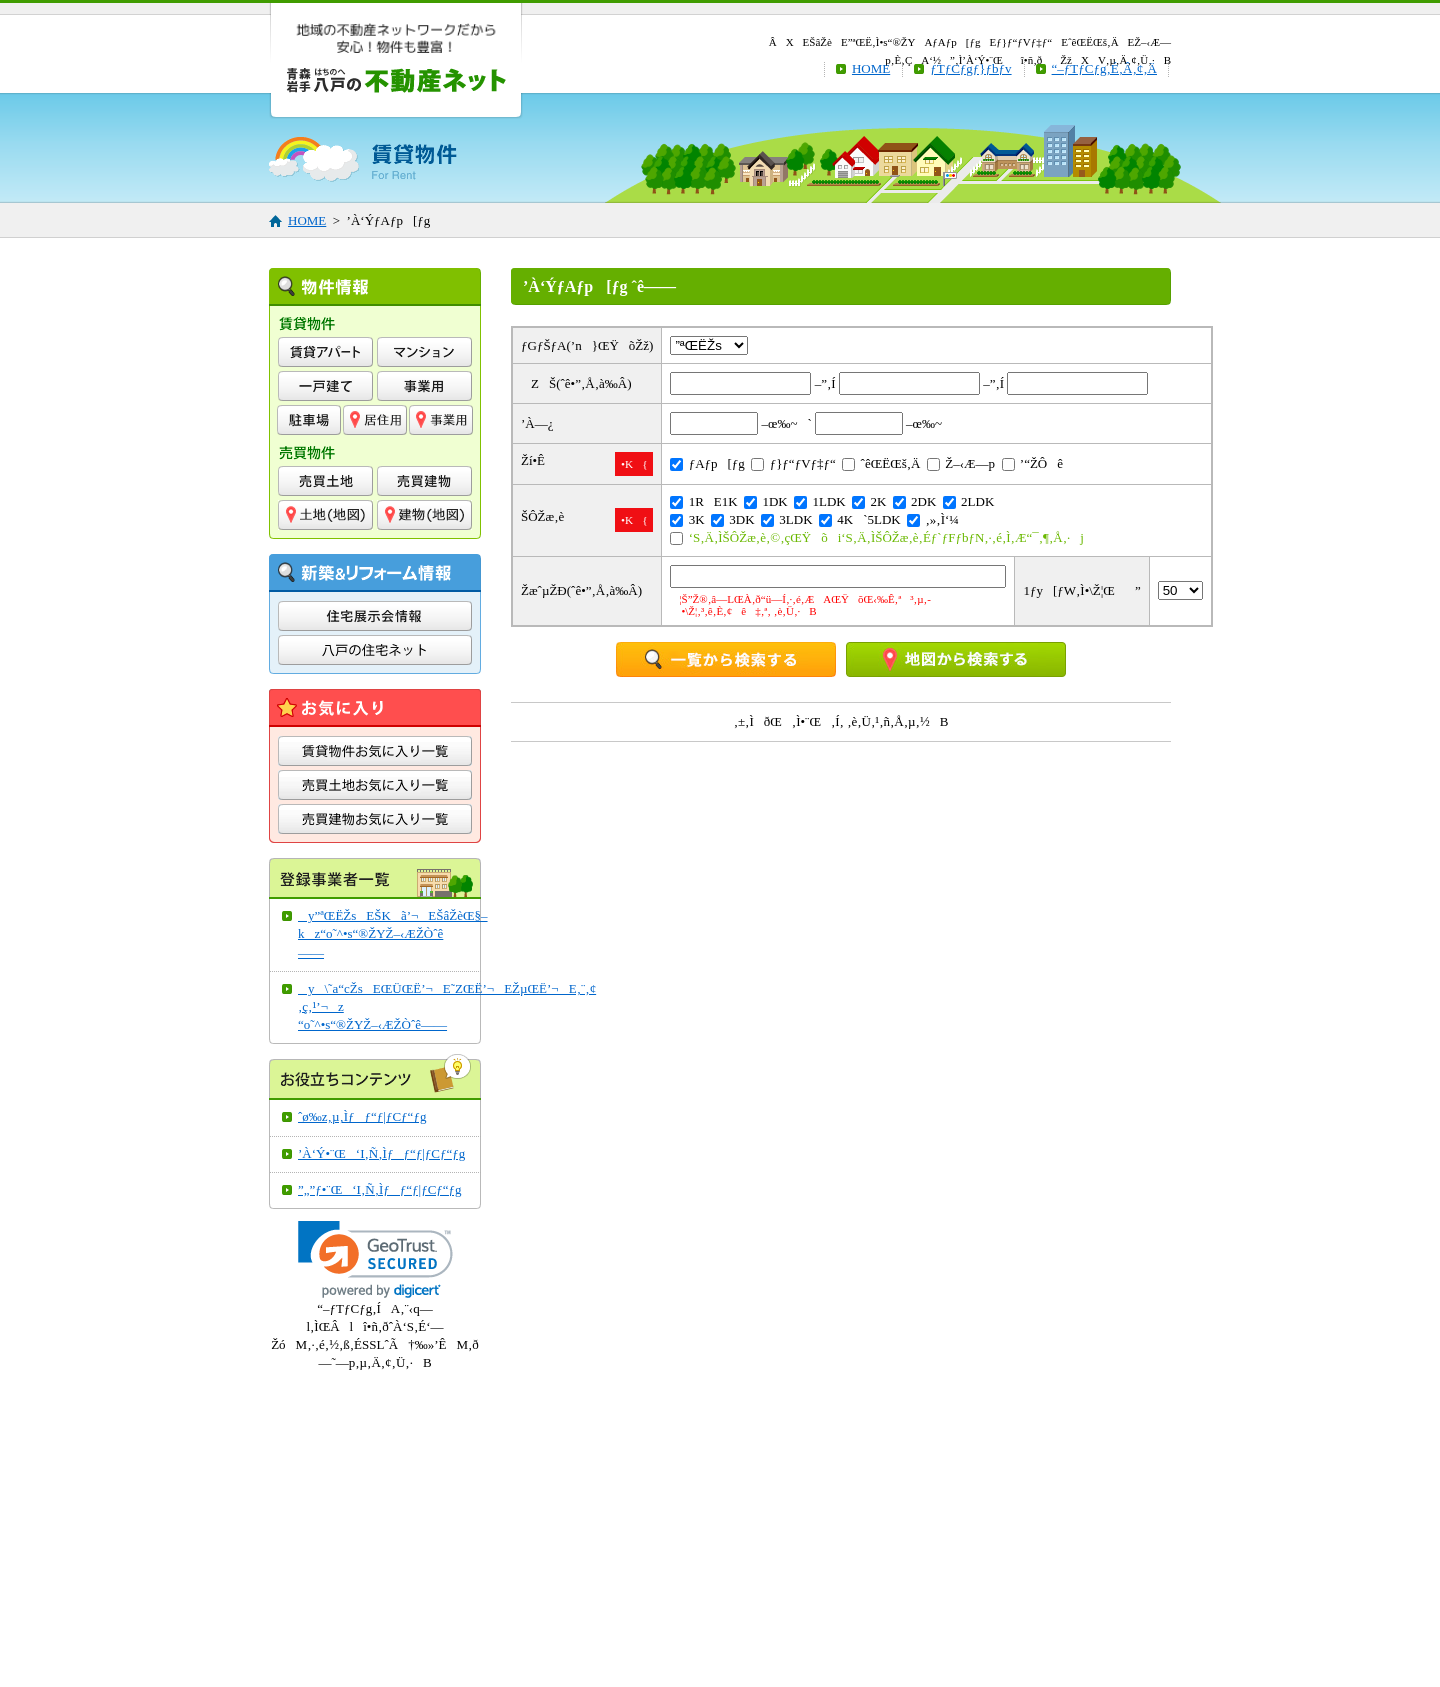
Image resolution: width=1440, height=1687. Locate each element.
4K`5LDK (860, 519)
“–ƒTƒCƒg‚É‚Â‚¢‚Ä (1104, 68)
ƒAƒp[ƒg (707, 463)
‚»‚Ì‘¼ (933, 519)
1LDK (819, 501)
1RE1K (703, 501)
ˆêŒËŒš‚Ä (881, 463)
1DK (766, 501)
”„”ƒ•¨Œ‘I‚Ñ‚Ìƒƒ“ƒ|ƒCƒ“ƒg (380, 1189)
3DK (733, 519)
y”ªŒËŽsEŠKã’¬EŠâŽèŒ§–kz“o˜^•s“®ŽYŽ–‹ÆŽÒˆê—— (383, 933)
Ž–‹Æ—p (961, 463)
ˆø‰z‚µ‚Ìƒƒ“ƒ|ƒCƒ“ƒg (362, 1116)
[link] (375, 1259)
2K (869, 501)
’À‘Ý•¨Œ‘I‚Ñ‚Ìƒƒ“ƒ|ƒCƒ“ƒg (381, 1153)
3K (687, 519)
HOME (871, 68)
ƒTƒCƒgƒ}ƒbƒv (970, 68)
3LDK (786, 519)
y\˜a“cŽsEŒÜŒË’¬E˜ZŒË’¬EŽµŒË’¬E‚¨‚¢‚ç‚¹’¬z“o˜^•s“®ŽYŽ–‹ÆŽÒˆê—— (383, 1006)
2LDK (968, 501)
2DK (915, 501)
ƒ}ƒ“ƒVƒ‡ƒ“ (793, 463)
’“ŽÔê (1032, 463)
